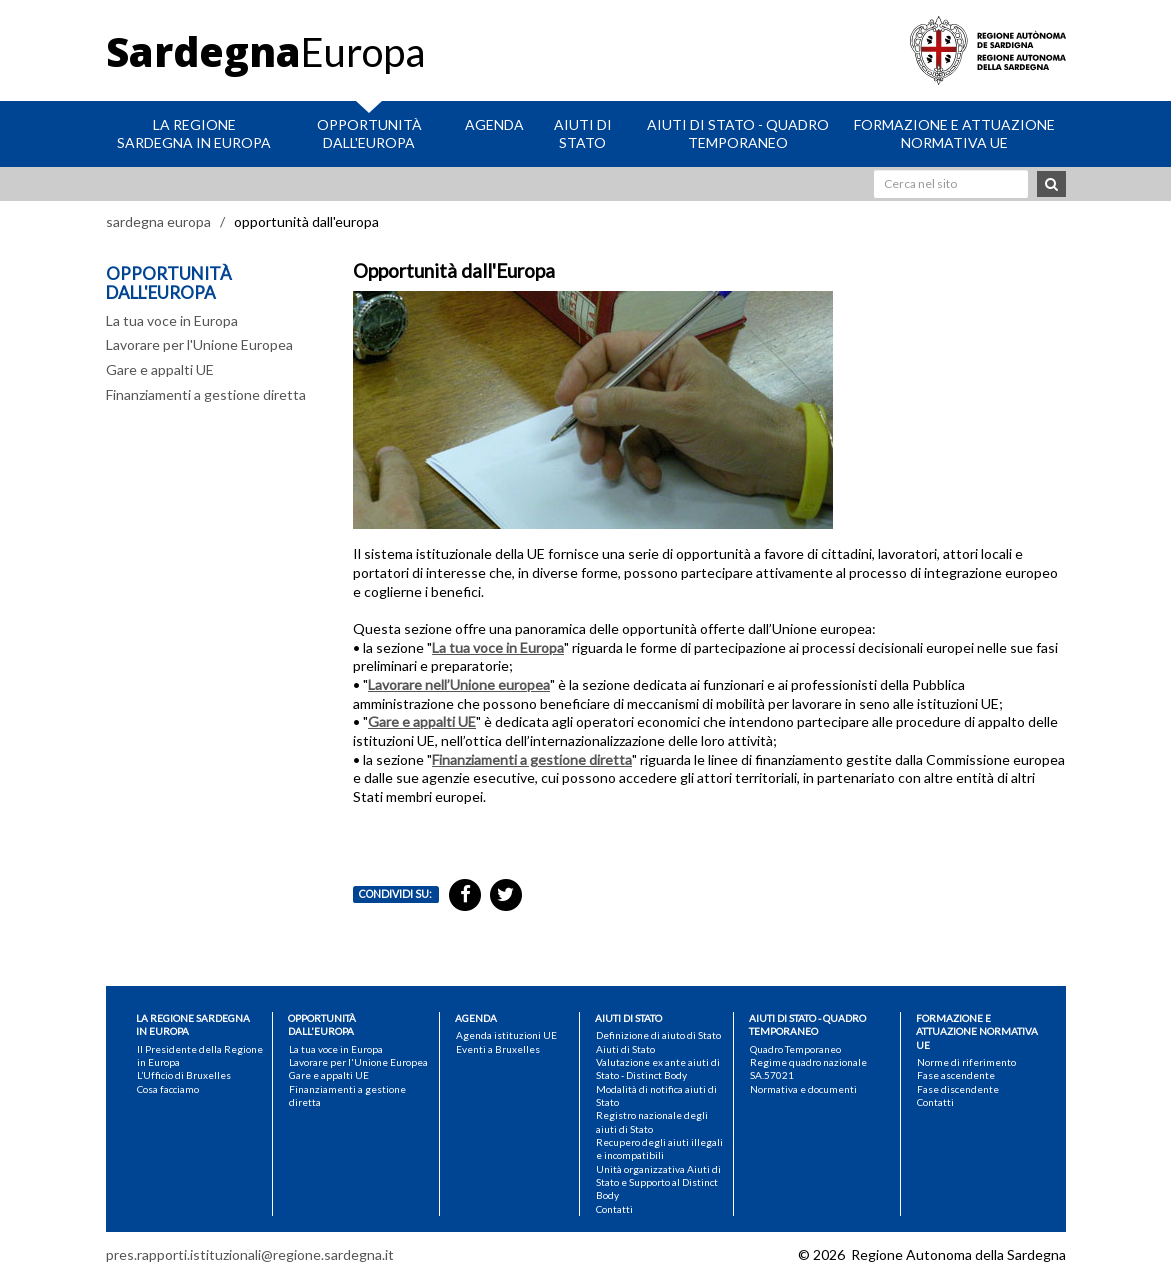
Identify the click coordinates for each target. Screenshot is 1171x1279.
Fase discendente (958, 1089)
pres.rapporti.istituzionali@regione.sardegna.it (250, 1254)
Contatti (614, 1209)
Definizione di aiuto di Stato (658, 1035)
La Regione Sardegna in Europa (194, 133)
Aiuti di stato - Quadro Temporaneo (738, 133)
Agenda (494, 124)
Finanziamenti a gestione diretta (206, 394)
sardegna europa (158, 221)
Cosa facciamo (168, 1089)
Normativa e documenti (803, 1089)
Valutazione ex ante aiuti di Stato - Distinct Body (658, 1068)
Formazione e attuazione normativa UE (954, 133)
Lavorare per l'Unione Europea (199, 344)
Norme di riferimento (966, 1062)
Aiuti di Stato (583, 133)
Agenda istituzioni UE (506, 1035)
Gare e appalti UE (160, 369)
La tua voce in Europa (172, 320)
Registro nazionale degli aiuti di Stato (652, 1121)
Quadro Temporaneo (795, 1049)
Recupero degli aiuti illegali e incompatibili (659, 1148)
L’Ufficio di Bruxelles (184, 1075)
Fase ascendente (956, 1075)
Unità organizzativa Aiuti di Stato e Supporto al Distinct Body (658, 1182)
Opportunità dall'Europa (369, 133)
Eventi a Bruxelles (498, 1049)
